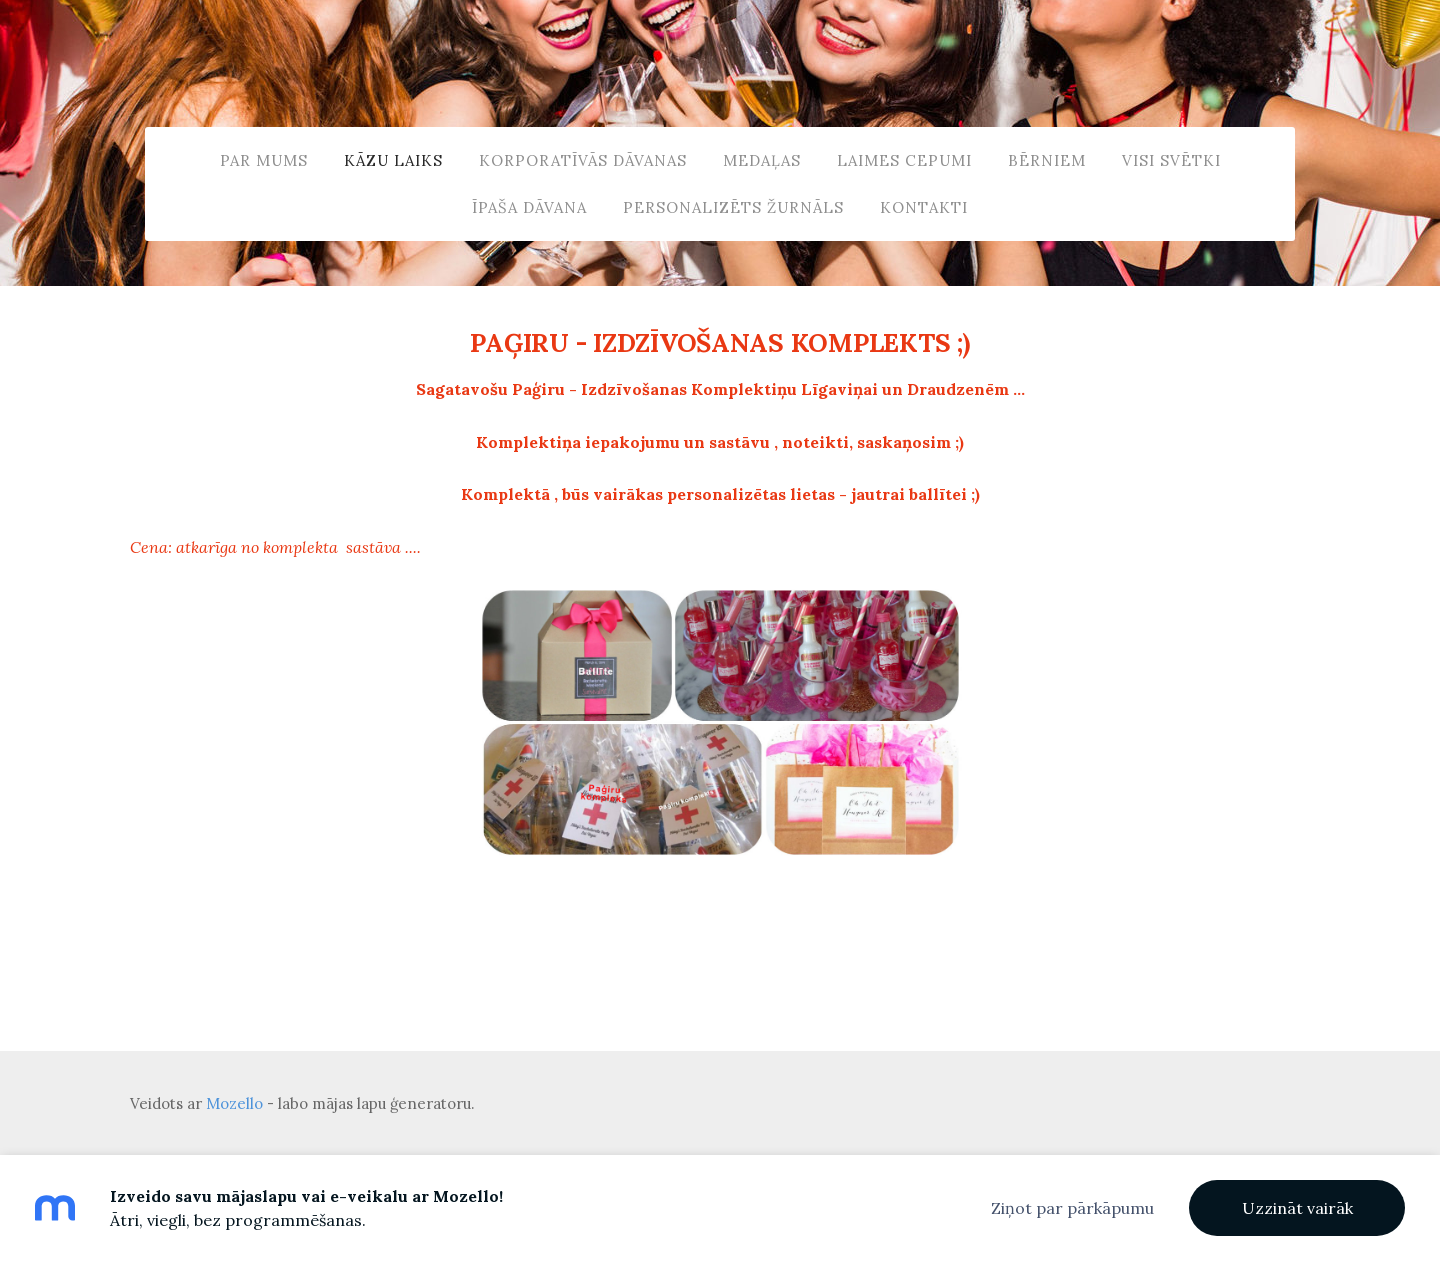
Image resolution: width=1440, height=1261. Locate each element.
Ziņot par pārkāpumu (1072, 1208)
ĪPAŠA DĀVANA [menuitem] (529, 207)
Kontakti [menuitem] (924, 207)
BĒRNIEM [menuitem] (1047, 160)
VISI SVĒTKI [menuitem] (1171, 160)
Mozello (234, 1103)
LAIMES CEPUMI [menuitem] (904, 160)
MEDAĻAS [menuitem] (762, 160)
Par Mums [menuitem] (264, 160)
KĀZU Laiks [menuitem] (393, 160)
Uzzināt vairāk (1297, 1208)
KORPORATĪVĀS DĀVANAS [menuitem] (583, 160)
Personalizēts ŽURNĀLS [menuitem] (733, 207)
